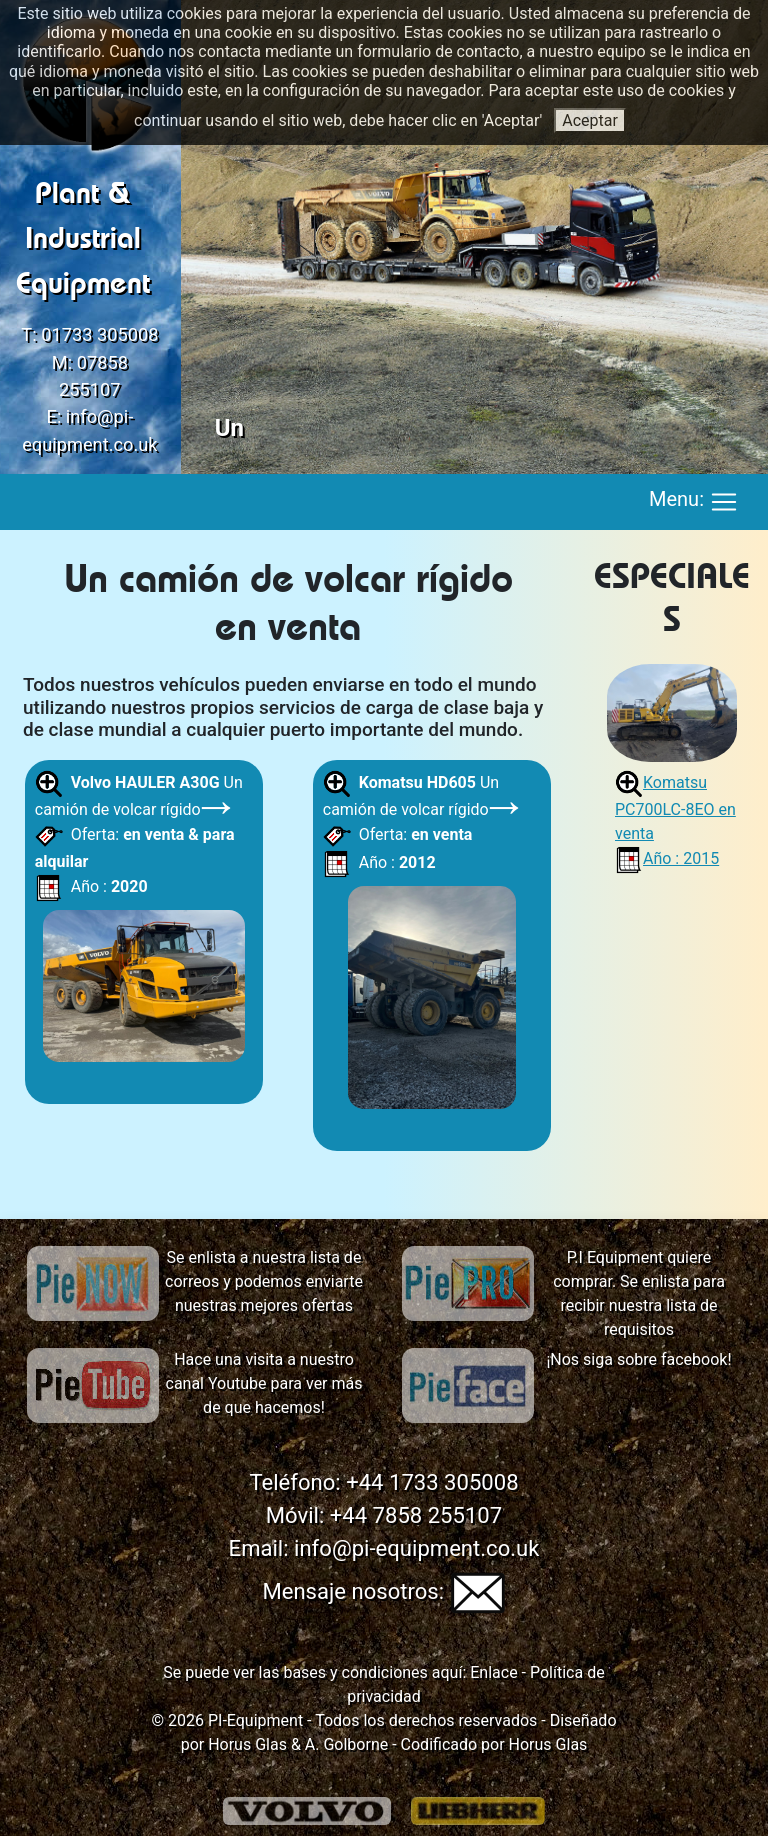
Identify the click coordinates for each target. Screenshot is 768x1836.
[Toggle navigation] (724, 502)
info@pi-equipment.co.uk (416, 1548)
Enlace (491, 1672)
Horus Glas (247, 1744)
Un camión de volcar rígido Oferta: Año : (144, 921)
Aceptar (590, 120)
